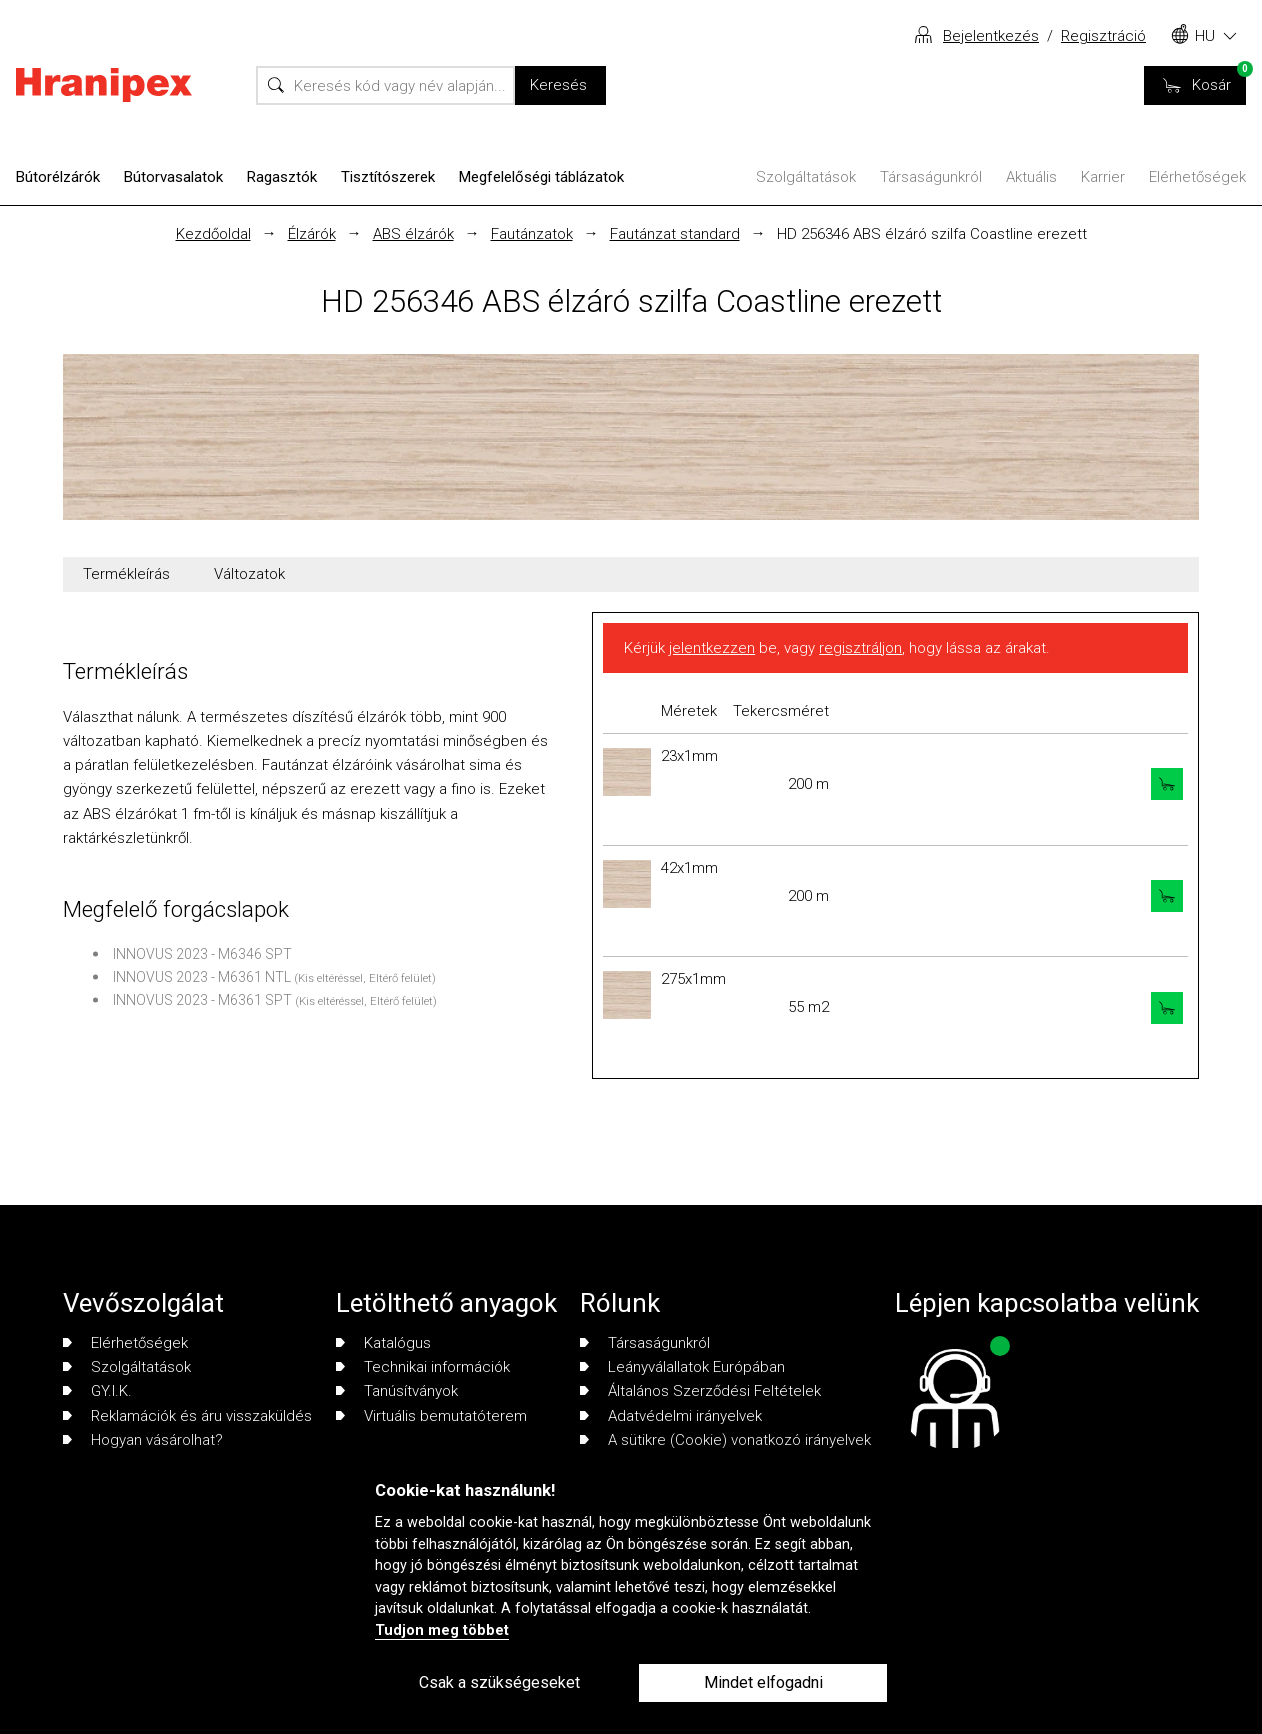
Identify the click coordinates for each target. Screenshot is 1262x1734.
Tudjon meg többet (442, 1630)
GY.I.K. (97, 1391)
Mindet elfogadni (763, 1682)
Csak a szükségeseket (499, 1682)
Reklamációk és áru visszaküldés (187, 1416)
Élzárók (312, 234)
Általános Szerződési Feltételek (700, 1391)
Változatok (249, 574)
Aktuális (1031, 177)
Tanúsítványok (397, 1391)
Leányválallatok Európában (682, 1367)
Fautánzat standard (675, 234)
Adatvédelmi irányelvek (671, 1416)
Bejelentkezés (991, 36)
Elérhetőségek (1197, 177)
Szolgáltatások (806, 177)
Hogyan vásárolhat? (143, 1440)
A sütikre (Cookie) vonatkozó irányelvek (725, 1440)
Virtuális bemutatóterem (431, 1416)
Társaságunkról (931, 177)
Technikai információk (423, 1367)
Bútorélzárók (58, 177)
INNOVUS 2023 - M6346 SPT (202, 954)
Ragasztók (282, 177)
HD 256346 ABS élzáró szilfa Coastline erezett (932, 234)
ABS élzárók (413, 234)
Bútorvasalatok (173, 177)
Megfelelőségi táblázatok (541, 177)
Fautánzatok (532, 234)
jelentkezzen (712, 648)
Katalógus (383, 1343)
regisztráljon (860, 648)
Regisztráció (1103, 36)
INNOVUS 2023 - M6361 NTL (202, 977)
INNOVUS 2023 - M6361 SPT (202, 1000)
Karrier (1103, 177)
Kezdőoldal (213, 234)
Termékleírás (126, 574)
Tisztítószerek (388, 177)
